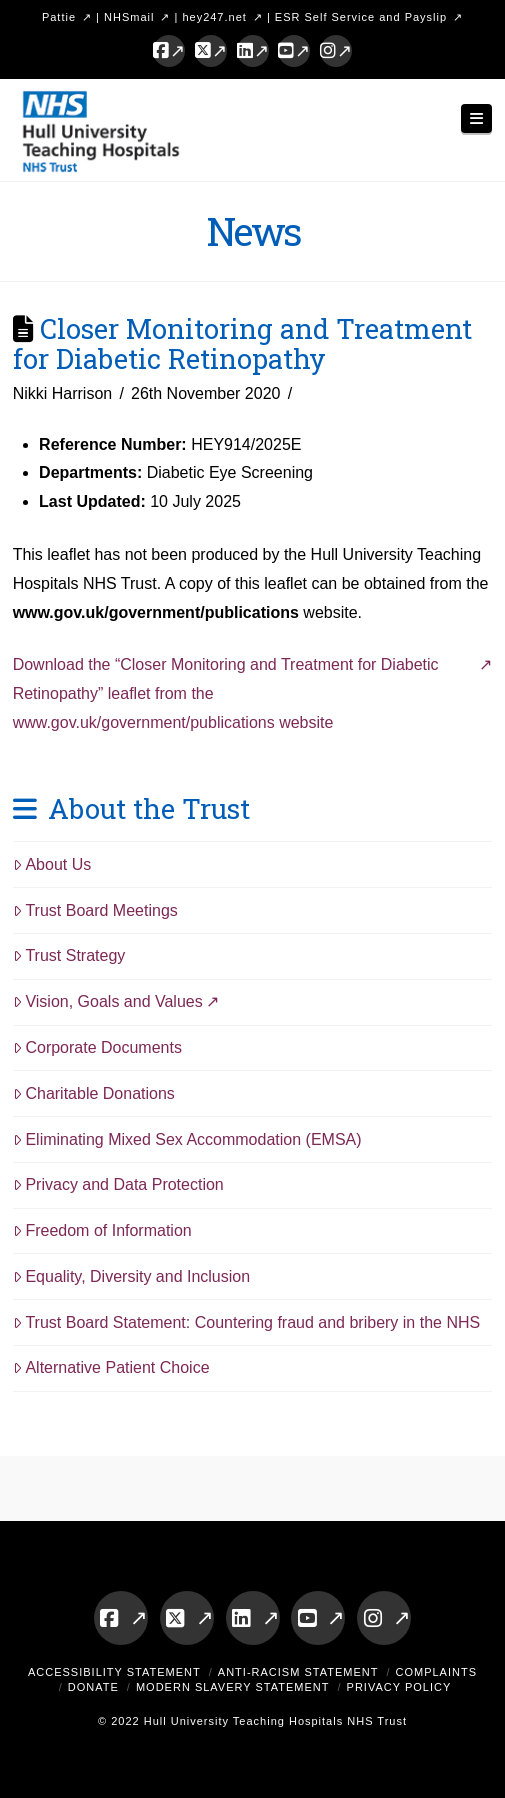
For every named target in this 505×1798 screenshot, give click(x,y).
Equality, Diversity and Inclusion (132, 1276)
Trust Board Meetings (95, 910)
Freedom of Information (102, 1230)
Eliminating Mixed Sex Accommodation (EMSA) (187, 1139)
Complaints (437, 1672)
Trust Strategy (69, 955)
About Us (52, 864)
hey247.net (214, 17)
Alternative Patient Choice (111, 1367)
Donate (93, 1687)
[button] (477, 118)
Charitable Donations (94, 1093)
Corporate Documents (97, 1047)
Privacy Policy (399, 1687)
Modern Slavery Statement (233, 1687)
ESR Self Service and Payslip (361, 17)
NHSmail (129, 17)
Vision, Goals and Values (108, 1001)
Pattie (59, 17)
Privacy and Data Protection (118, 1184)
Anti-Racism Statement (298, 1672)
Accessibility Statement (114, 1672)
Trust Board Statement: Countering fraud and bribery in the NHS (247, 1322)
